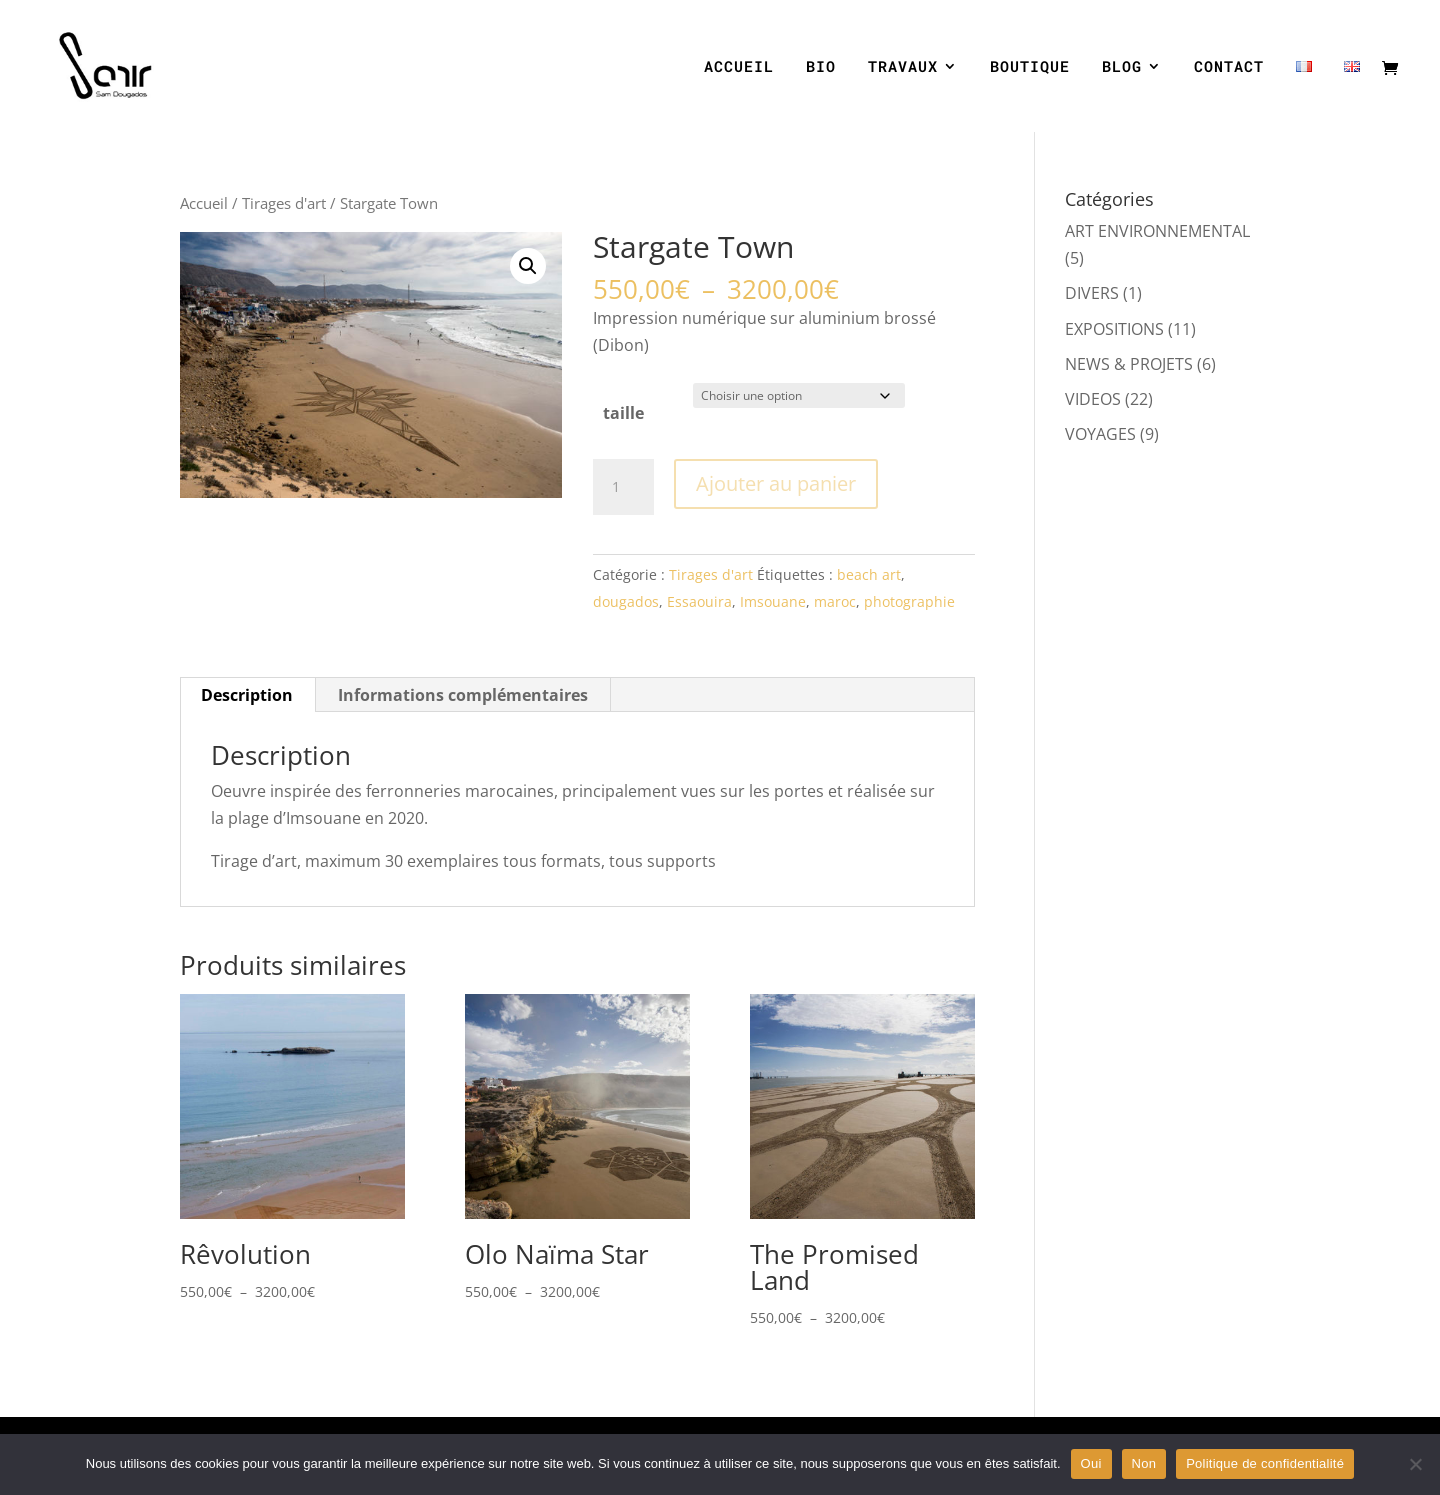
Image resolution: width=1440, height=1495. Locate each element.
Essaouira (699, 601)
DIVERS (1092, 293)
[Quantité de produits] (623, 487)
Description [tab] (247, 695)
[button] (528, 266)
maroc (835, 601)
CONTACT (1229, 67)
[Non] (1415, 1464)
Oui (1091, 1463)
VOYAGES (1100, 434)
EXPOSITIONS (1114, 329)
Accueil (204, 203)
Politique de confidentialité (1265, 1463)
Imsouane (773, 601)
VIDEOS (1093, 399)
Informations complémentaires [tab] (463, 695)
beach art (869, 574)
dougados (626, 601)
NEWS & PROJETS (1129, 364)
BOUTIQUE (1030, 67)
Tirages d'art (284, 203)
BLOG (1122, 67)
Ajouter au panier (776, 483)
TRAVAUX (903, 67)
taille (623, 413)
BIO (821, 67)
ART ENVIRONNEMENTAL (1157, 231)
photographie (909, 601)
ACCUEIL (739, 67)
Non (1144, 1463)
